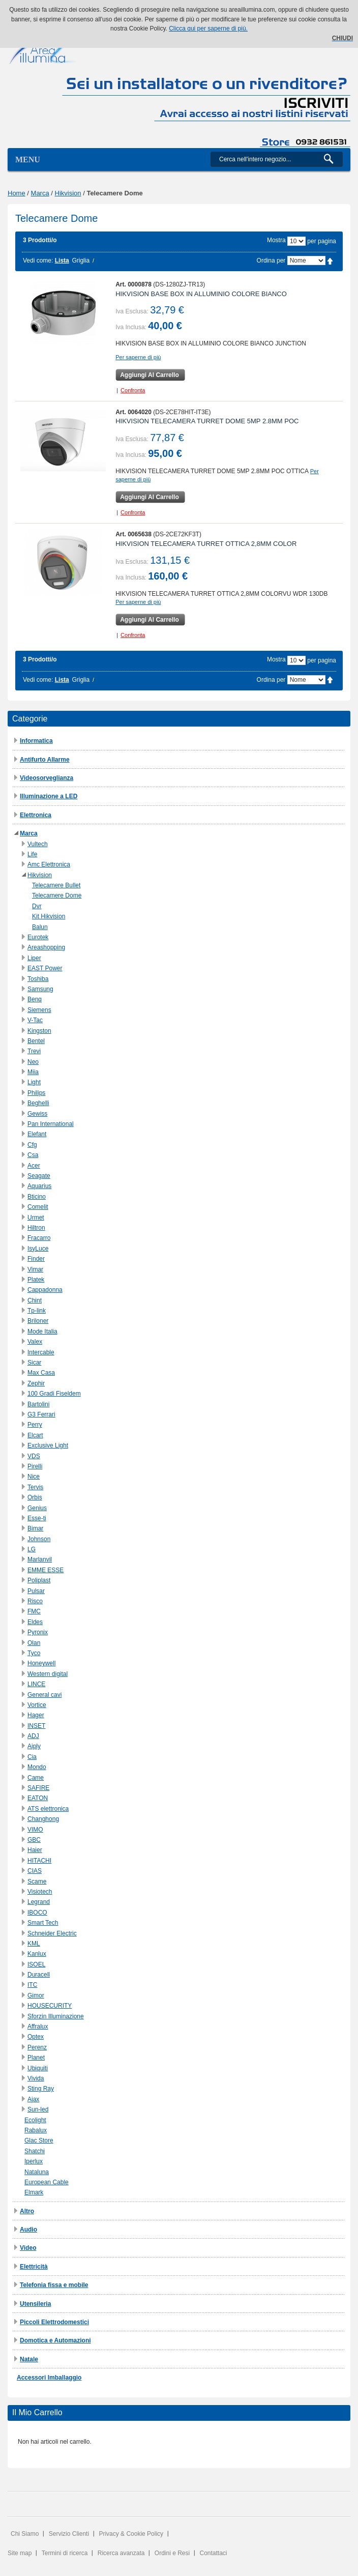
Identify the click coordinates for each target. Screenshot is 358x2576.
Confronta (133, 390)
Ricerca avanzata (121, 2553)
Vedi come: (38, 260)
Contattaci (213, 2553)
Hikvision (68, 193)
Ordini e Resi (172, 2553)
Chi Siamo (25, 2533)
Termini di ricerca (65, 2553)
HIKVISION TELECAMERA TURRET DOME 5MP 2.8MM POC (207, 421)
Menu (27, 159)
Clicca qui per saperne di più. (208, 28)
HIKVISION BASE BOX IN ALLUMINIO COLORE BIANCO (201, 294)
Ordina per (271, 260)
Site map (20, 2553)
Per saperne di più (138, 357)
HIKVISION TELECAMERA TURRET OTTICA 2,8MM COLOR (205, 543)
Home (16, 193)
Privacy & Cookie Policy (131, 2533)
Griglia (81, 260)
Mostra (276, 240)
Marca (40, 193)
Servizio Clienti (69, 2533)
